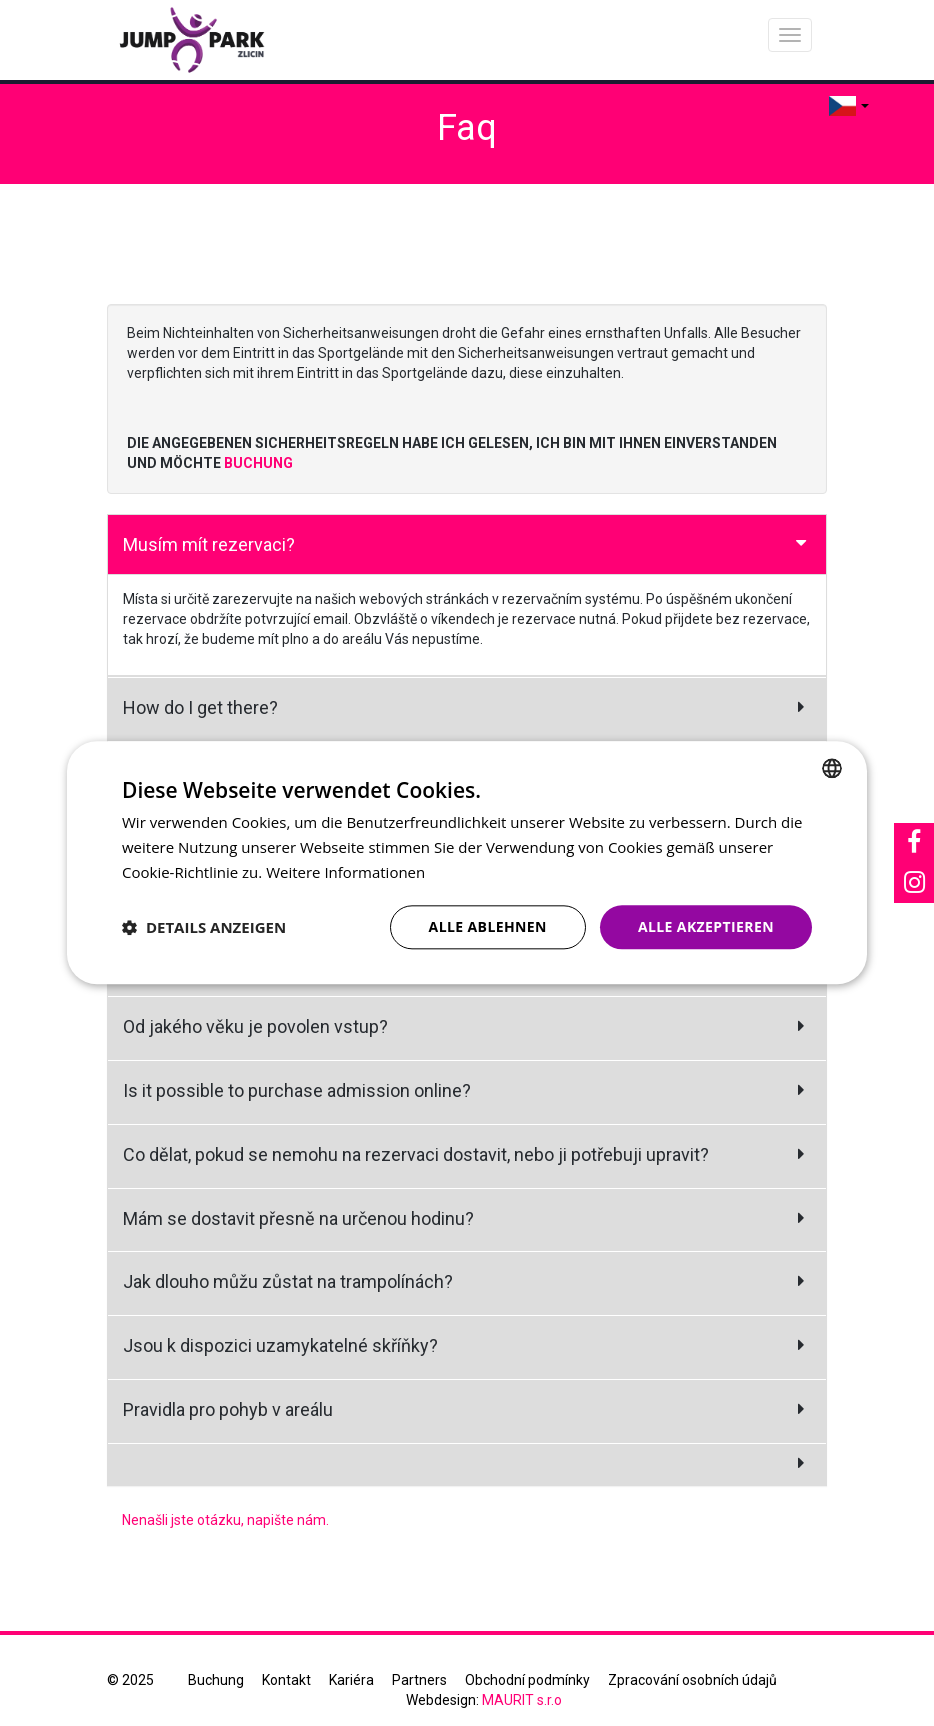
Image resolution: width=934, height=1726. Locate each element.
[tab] (467, 545)
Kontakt (286, 1680)
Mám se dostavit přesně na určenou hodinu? (298, 1218)
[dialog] (467, 862)
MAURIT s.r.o (522, 1700)
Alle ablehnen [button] (488, 926)
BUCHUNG (258, 463)
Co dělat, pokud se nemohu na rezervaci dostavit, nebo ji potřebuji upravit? (416, 1154)
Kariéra (351, 1680)
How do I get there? (200, 707)
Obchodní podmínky (527, 1680)
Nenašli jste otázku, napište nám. (225, 1520)
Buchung (216, 1680)
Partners (419, 1680)
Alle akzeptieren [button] (706, 926)
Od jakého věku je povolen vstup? (255, 1026)
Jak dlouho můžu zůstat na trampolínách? (288, 1281)
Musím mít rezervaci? (209, 544)
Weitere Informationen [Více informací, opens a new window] (345, 872)
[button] (204, 927)
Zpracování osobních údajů (692, 1680)
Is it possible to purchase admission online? (297, 1090)
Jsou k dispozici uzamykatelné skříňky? (280, 1345)
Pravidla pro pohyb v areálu (228, 1409)
